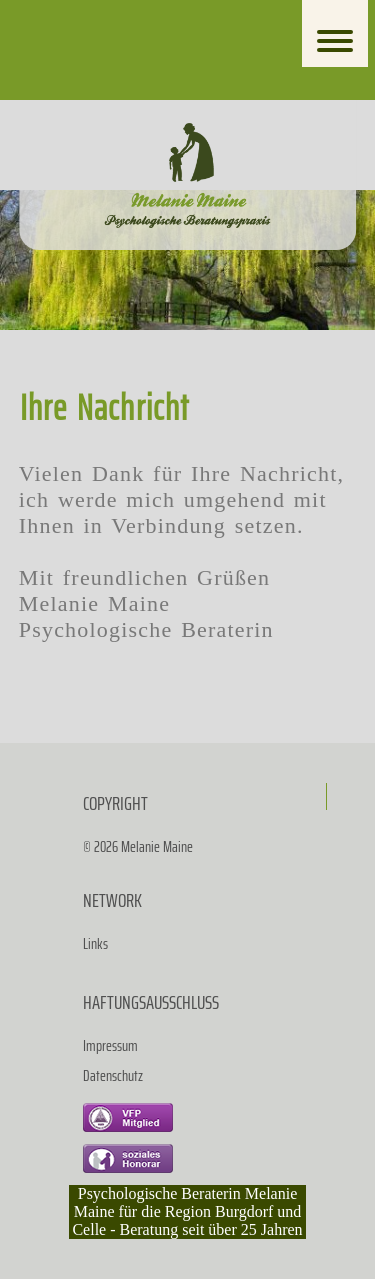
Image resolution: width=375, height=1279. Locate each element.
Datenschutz (113, 1075)
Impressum (110, 1045)
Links (95, 943)
